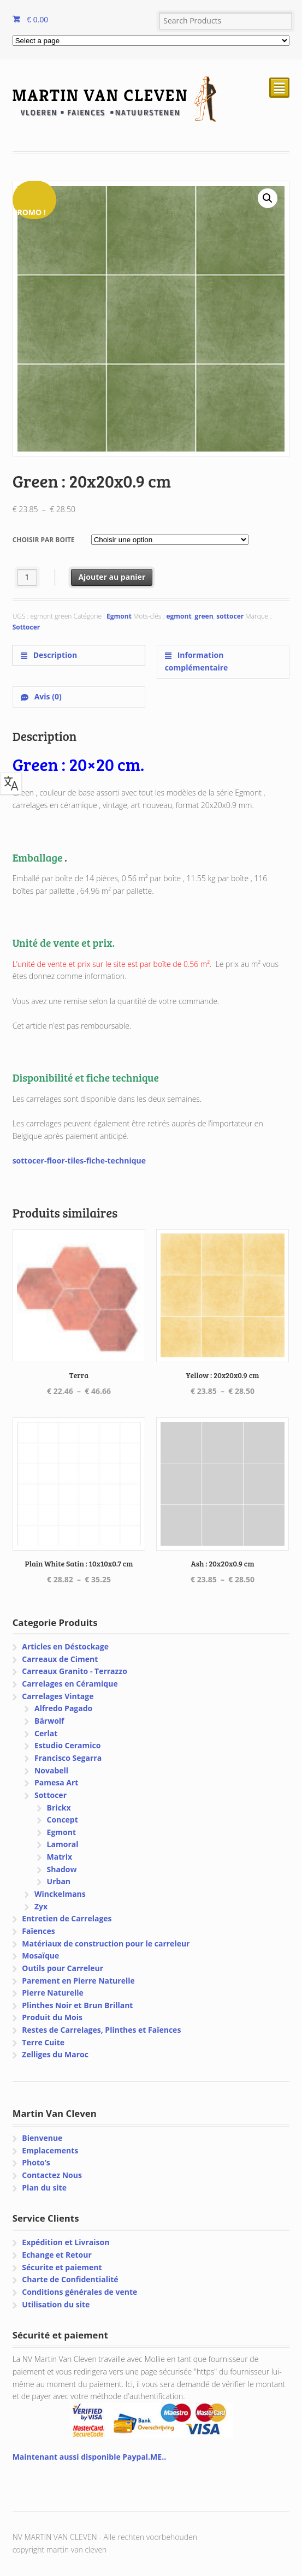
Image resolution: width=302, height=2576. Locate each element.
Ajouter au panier (111, 577)
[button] (267, 198)
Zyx (41, 1906)
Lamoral (63, 1844)
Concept (62, 1819)
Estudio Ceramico (67, 1745)
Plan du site (44, 2187)
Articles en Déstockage (65, 1646)
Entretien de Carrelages (66, 1918)
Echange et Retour (57, 2254)
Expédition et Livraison (65, 2242)
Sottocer (26, 627)
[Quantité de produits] (27, 577)
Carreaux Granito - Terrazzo (74, 1671)
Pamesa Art (56, 1782)
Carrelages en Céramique (69, 1683)
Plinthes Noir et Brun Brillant (77, 2005)
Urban (58, 1881)
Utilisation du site (56, 2304)
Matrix (59, 1856)
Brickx (59, 1807)
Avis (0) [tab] (47, 696)
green (203, 616)
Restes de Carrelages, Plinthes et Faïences (101, 2030)
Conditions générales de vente (79, 2292)
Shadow (62, 1869)
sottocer (230, 616)
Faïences (38, 1931)
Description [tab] (54, 655)
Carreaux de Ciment (60, 1659)
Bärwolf (49, 1721)
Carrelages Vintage (57, 1696)
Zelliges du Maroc (55, 2054)
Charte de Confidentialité (70, 2279)
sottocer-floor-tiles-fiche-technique (79, 1160)
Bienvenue (42, 2138)
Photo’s (36, 2162)
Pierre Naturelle (53, 1992)
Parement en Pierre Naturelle (78, 1980)
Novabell (51, 1770)
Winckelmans (60, 1894)
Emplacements (50, 2150)
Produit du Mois (52, 2017)
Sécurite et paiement (62, 2267)
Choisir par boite (44, 539)
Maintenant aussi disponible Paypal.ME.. (89, 2457)
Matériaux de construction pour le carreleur (106, 1943)
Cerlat (45, 1733)
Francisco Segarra (68, 1758)
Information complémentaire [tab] (196, 661)
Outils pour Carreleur (62, 1968)
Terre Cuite (43, 2042)
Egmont (119, 616)
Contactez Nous (52, 2175)
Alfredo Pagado (63, 1708)
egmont (178, 616)
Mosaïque (40, 1955)
